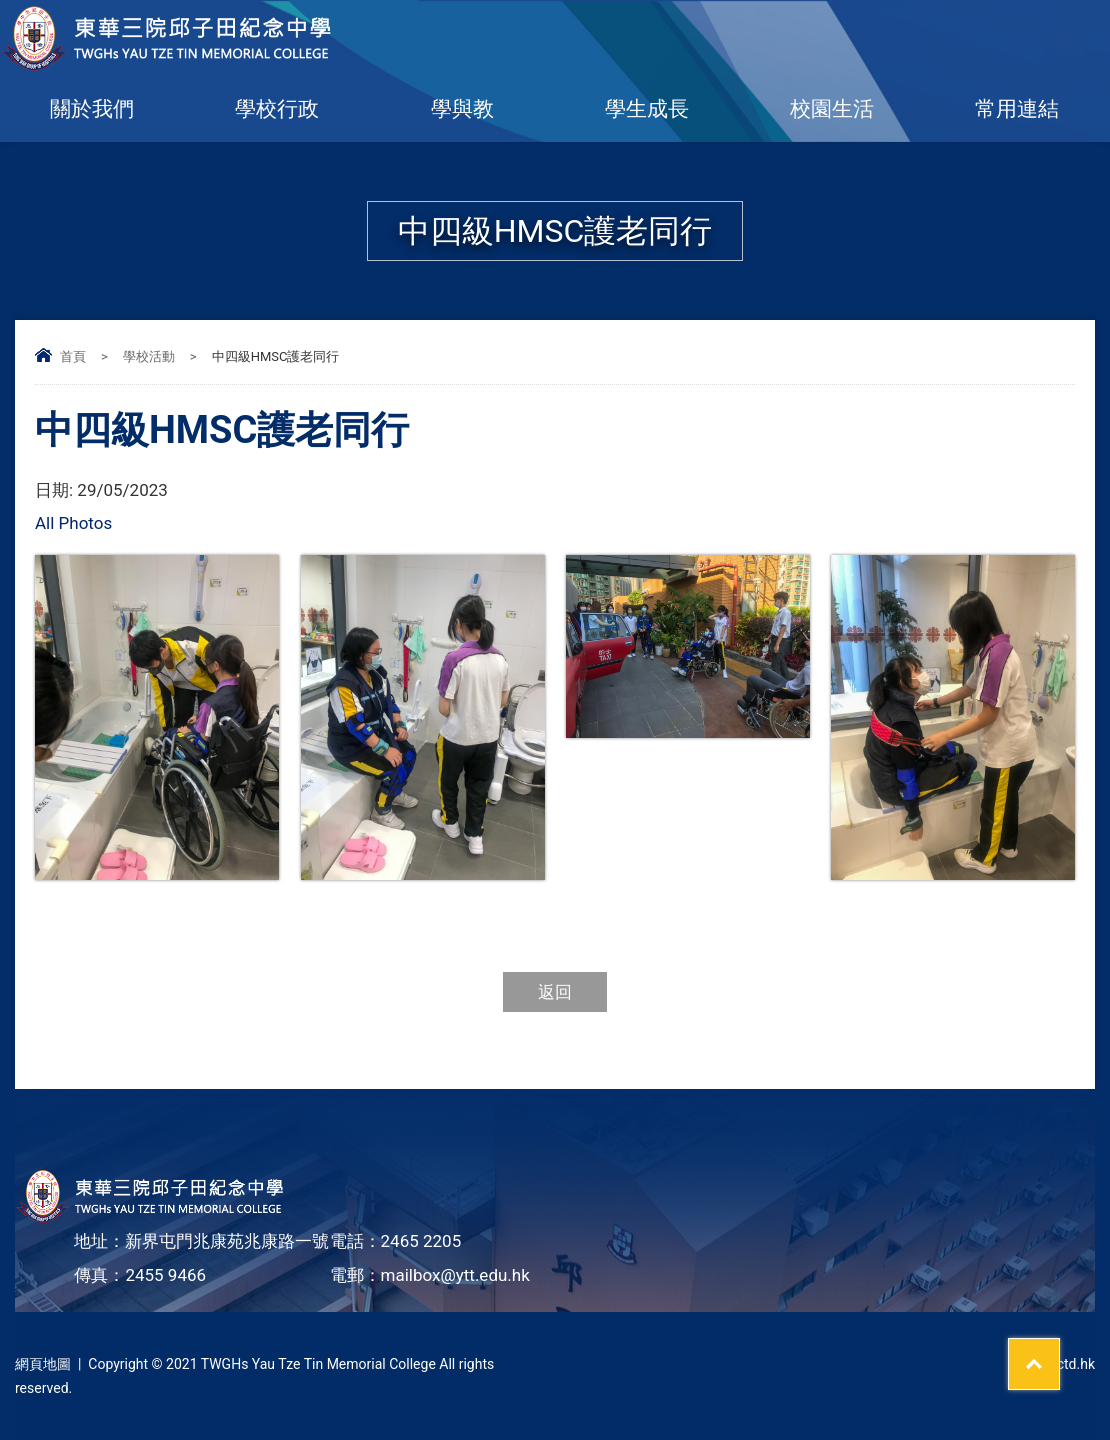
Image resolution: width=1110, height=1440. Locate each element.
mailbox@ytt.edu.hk (455, 1275)
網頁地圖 (43, 1364)
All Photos (73, 523)
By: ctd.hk (1064, 1364)
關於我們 (92, 109)
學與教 (462, 109)
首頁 (73, 356)
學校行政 (277, 109)
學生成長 (647, 109)
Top (1059, 1351)
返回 (555, 992)
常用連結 (1017, 109)
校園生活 (832, 109)
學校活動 (149, 356)
